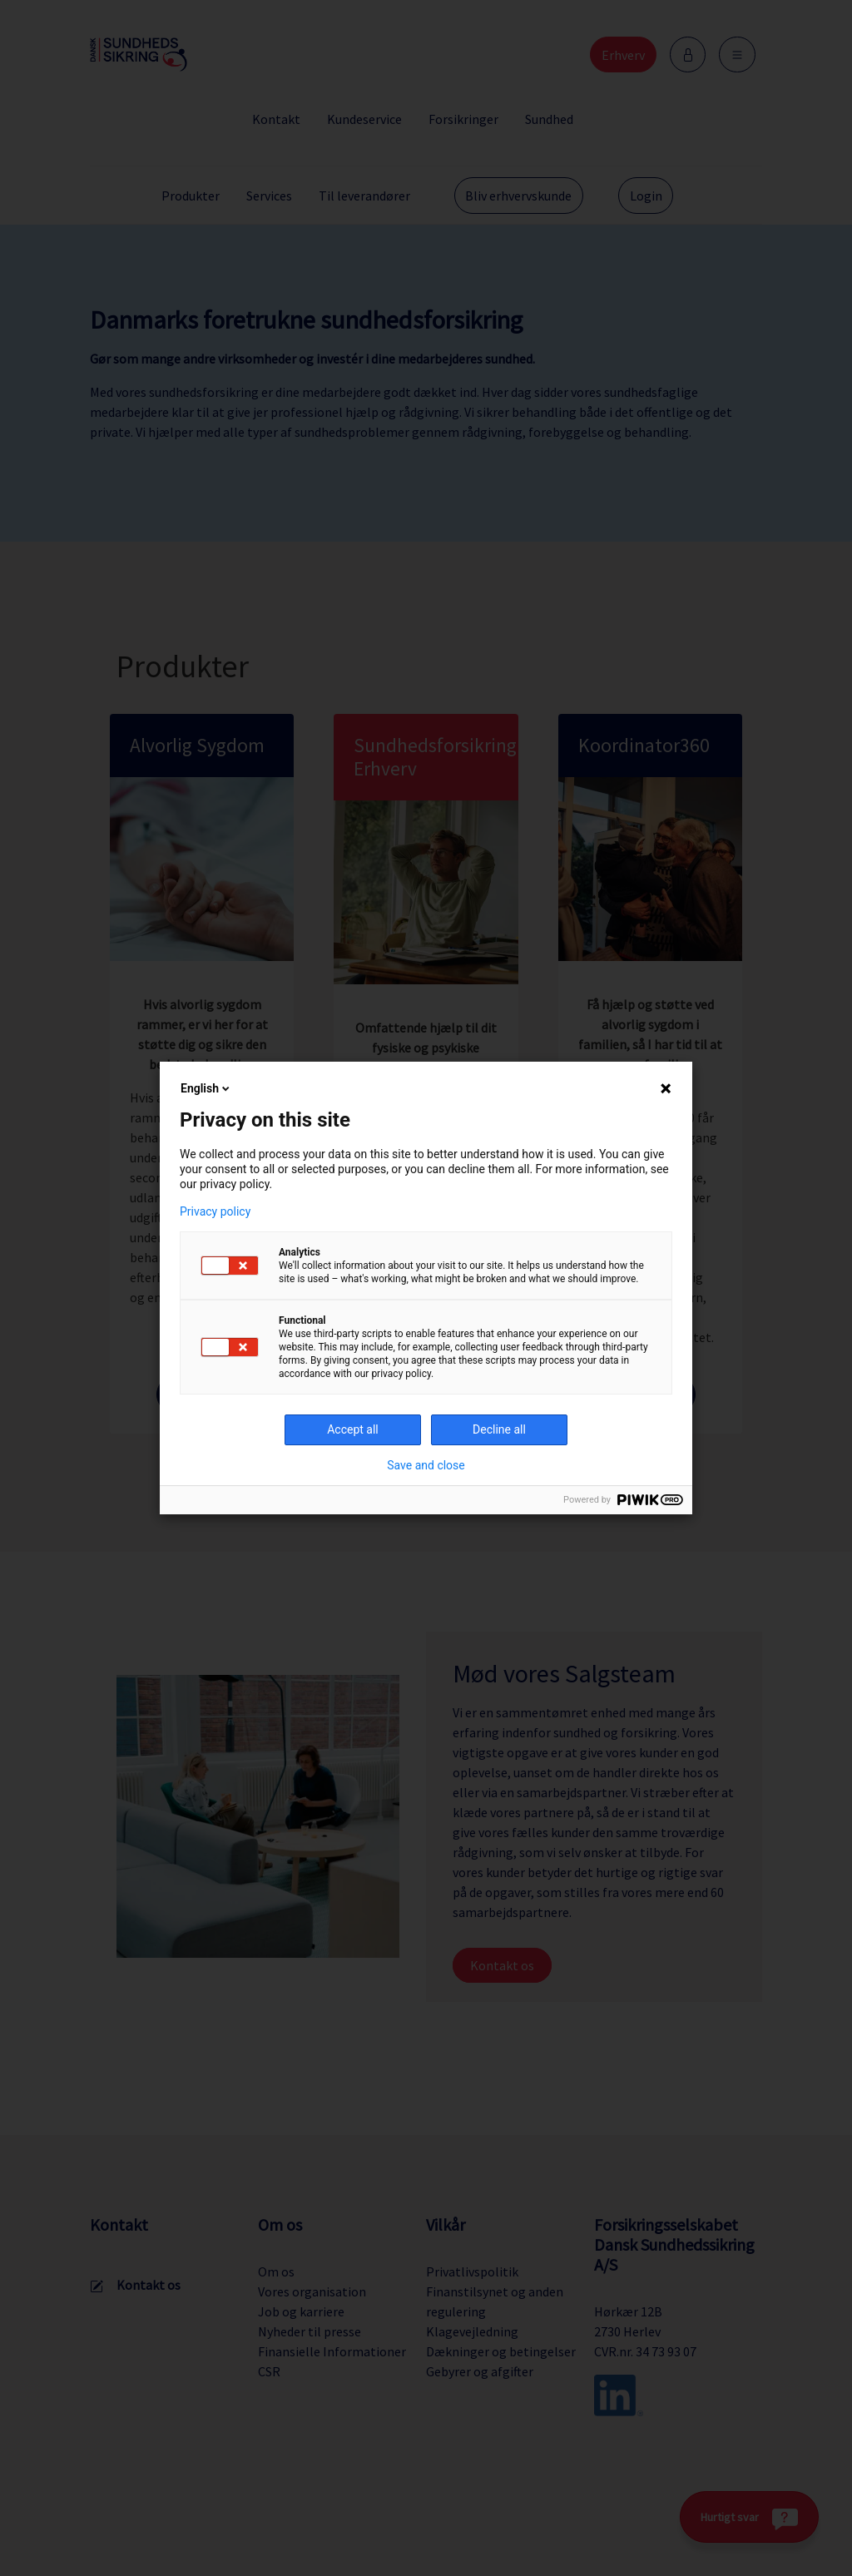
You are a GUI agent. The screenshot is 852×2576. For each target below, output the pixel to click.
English (206, 1088)
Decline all (499, 1429)
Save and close (426, 1465)
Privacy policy (215, 1211)
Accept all (353, 1429)
